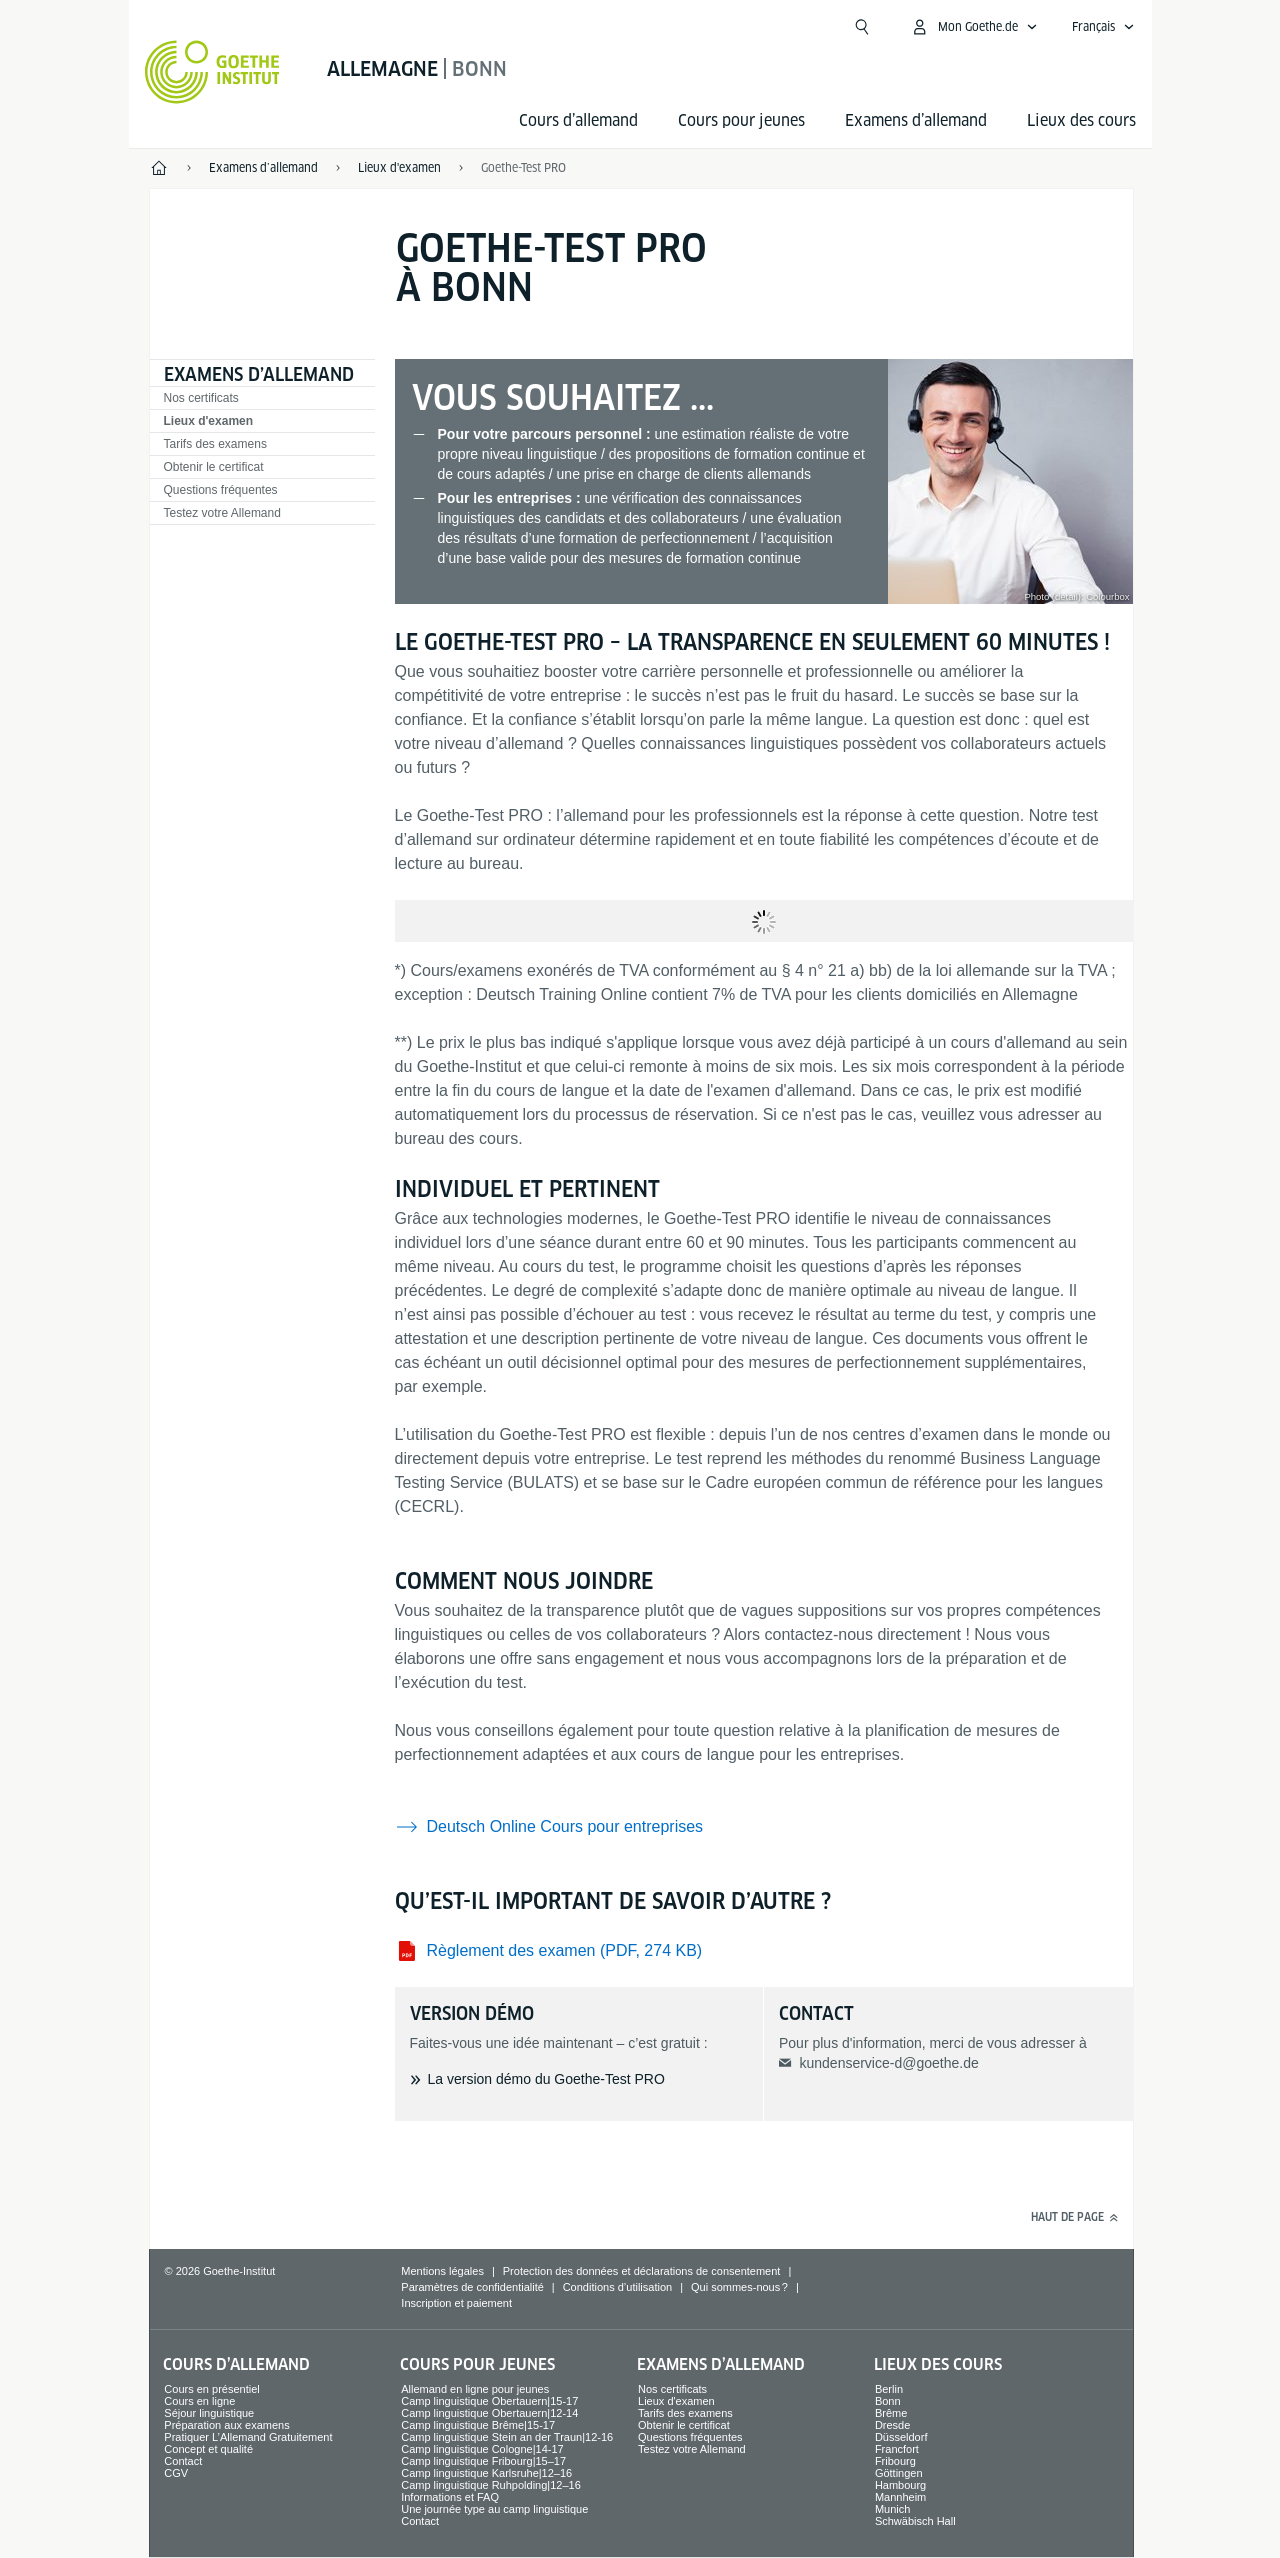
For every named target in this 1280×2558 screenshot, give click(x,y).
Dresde (892, 2425)
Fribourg (895, 2461)
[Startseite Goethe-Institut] (212, 72)
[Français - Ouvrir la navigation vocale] (1103, 27)
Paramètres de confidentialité (472, 2287)
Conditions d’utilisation (617, 2287)
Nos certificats (201, 398)
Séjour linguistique (209, 2413)
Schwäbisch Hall (915, 2521)
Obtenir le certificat (214, 467)
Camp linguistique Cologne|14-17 (482, 2449)
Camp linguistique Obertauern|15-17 (489, 2401)
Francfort (897, 2449)
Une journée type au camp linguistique (494, 2509)
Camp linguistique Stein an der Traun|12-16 (507, 2437)
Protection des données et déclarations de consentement (642, 2271)
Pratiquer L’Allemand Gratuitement (248, 2437)
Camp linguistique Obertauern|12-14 (489, 2413)
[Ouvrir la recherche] (862, 27)
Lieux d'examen (209, 421)
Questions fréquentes (221, 490)
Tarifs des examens (215, 444)
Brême (891, 2413)
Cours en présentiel (211, 2389)
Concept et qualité (208, 2449)
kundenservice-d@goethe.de (888, 2063)
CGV (176, 2473)
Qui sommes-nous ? (739, 2287)
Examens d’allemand (916, 120)
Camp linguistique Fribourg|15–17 (483, 2461)
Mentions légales (442, 2271)
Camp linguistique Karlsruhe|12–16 (486, 2473)
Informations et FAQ (450, 2497)
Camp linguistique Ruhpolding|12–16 (491, 2485)
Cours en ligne (199, 2401)
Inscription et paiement (456, 2303)
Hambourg (900, 2485)
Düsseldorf (901, 2437)
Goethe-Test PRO (523, 167)
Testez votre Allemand (222, 513)
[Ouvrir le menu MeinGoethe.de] (974, 27)
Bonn (888, 2401)
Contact (183, 2461)
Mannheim (900, 2497)
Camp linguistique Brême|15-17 (478, 2425)
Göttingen (899, 2473)
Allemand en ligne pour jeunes (475, 2389)
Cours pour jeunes (741, 120)
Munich (892, 2509)
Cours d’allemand (578, 120)
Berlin (889, 2389)
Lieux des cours (1081, 120)
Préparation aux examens (226, 2425)
